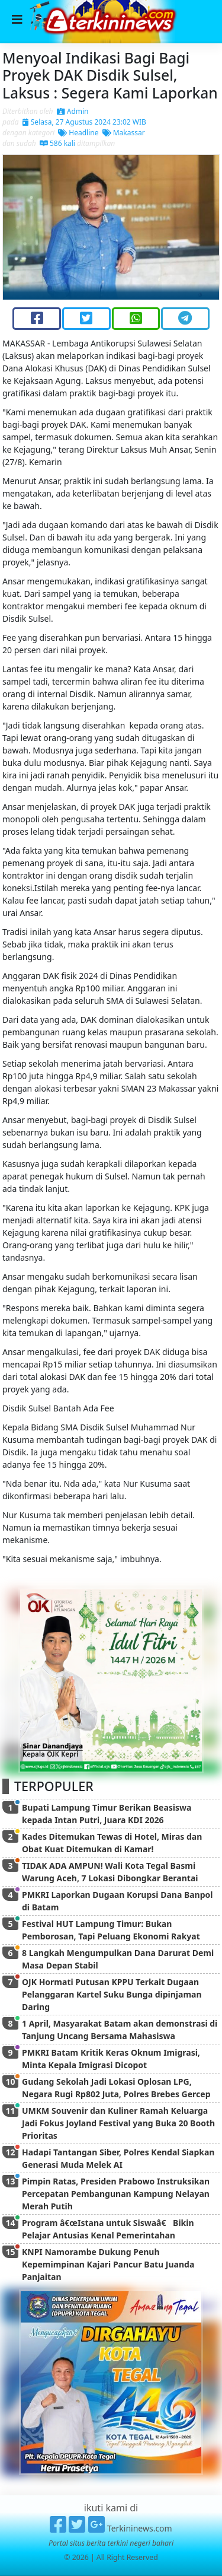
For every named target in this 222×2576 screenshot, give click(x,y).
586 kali (57, 143)
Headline (78, 133)
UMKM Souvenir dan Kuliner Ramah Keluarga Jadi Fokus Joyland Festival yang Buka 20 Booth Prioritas (118, 2123)
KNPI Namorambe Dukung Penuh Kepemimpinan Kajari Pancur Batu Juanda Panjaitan (108, 2264)
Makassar (123, 133)
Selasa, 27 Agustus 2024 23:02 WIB (84, 122)
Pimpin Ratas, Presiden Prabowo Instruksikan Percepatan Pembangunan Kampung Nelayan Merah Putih (116, 2194)
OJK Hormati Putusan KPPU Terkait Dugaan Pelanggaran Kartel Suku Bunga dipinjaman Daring (112, 1994)
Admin (73, 111)
